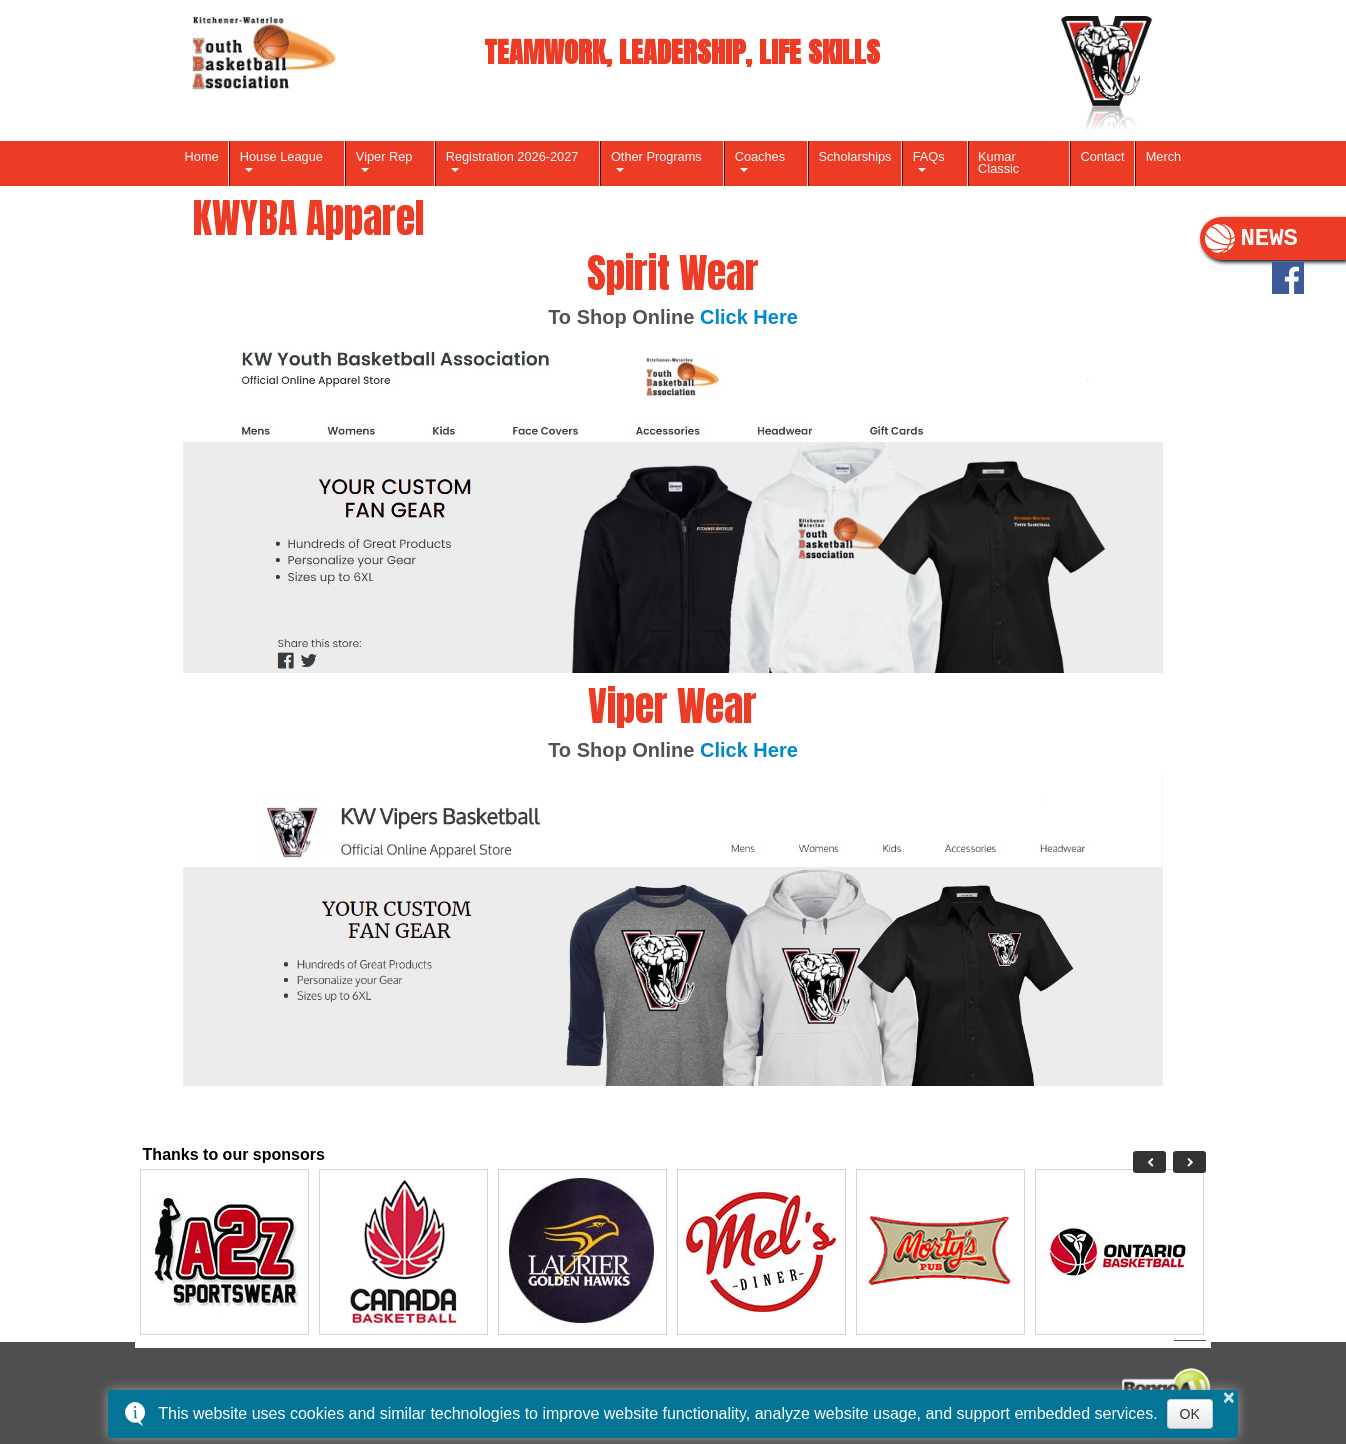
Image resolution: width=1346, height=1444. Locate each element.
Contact (1103, 156)
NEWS (1251, 239)
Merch (1163, 156)
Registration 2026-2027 (512, 156)
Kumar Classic (998, 163)
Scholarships (854, 156)
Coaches (760, 156)
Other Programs (656, 156)
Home (202, 156)
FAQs (929, 156)
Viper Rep (384, 156)
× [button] (1229, 1397)
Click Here (749, 317)
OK (1190, 1414)
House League (281, 156)
